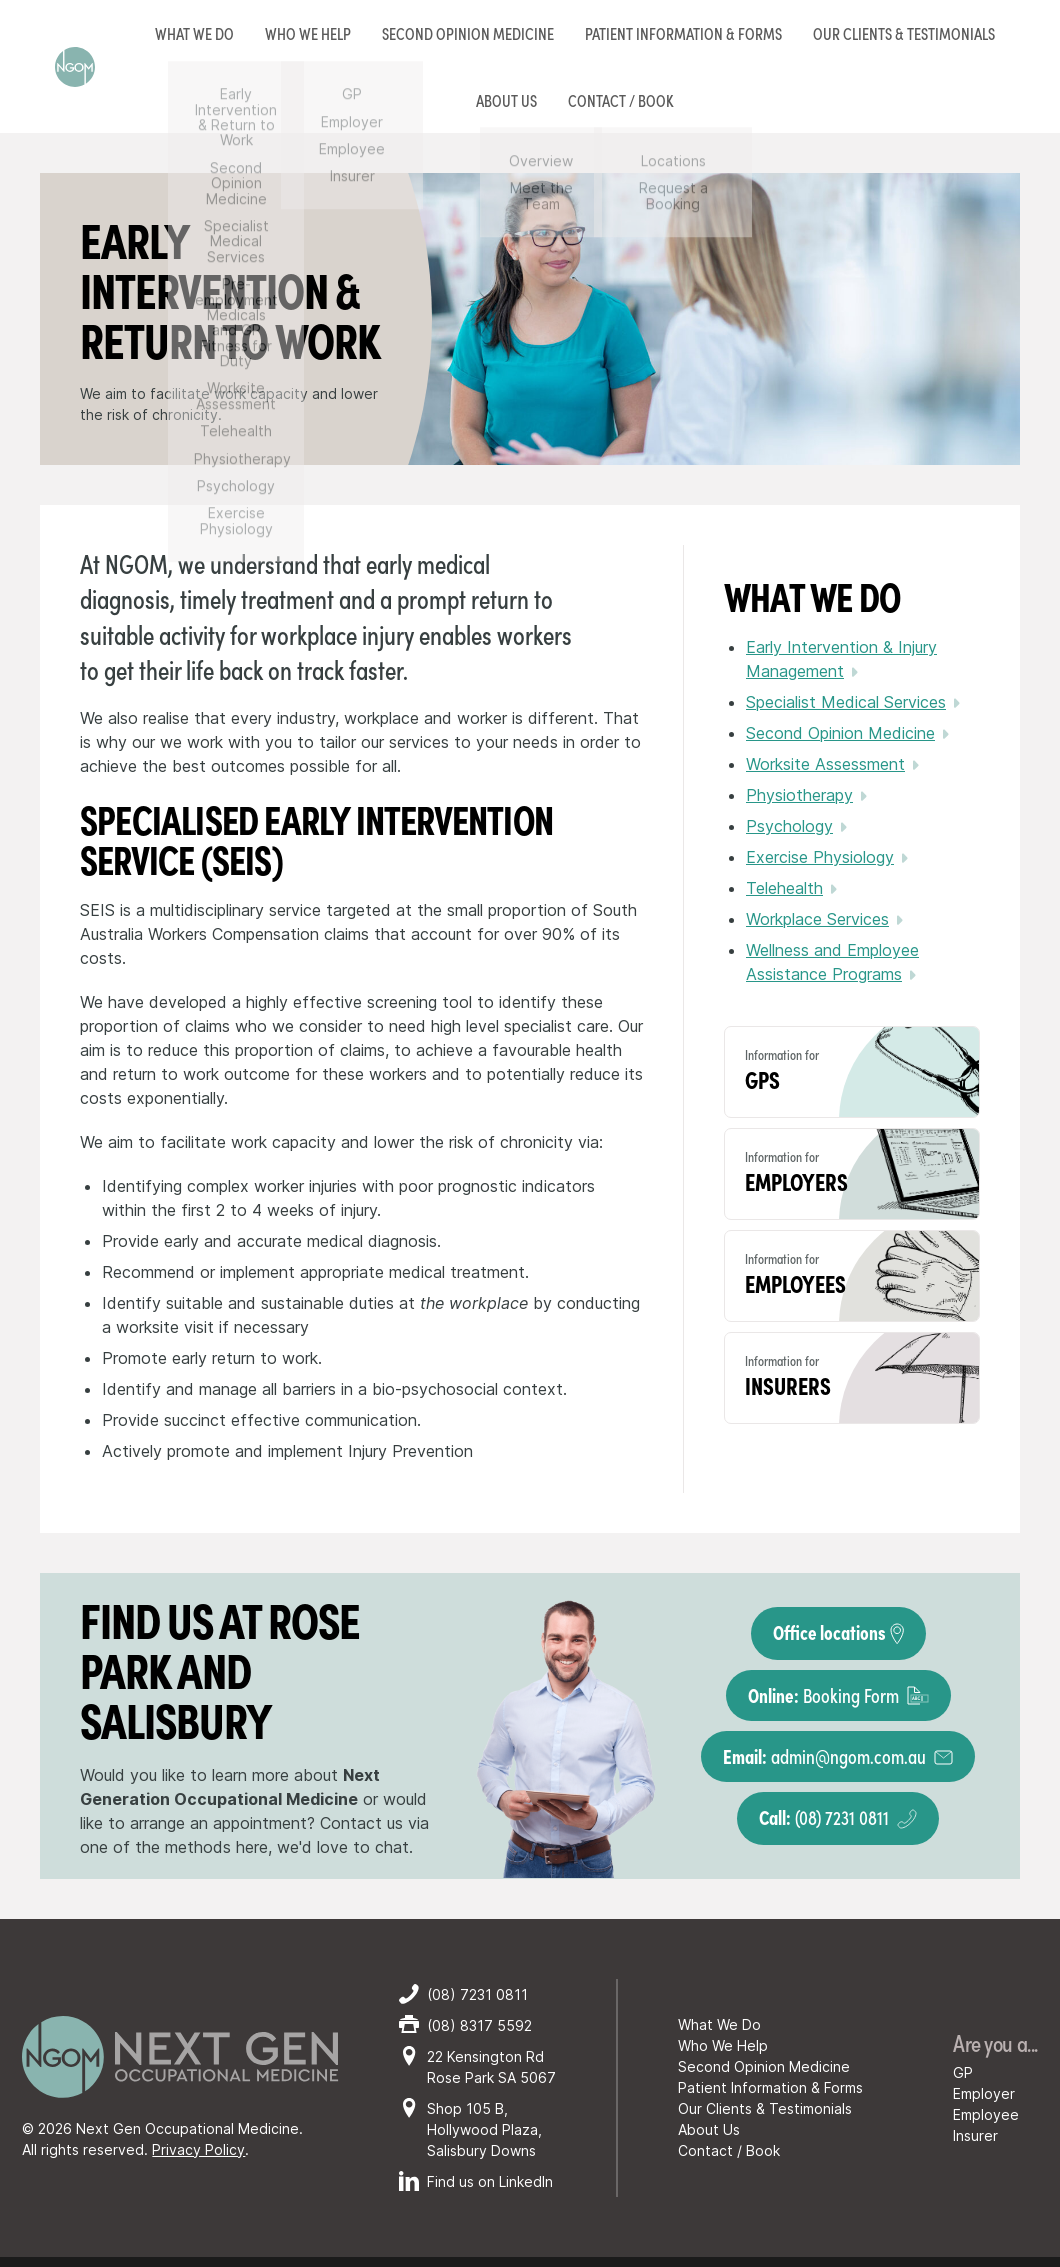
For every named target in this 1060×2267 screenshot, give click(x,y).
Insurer (975, 2135)
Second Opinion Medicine (468, 33)
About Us (709, 2129)
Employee (986, 2114)
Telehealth (784, 888)
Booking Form (838, 1694)
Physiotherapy (799, 795)
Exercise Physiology (820, 857)
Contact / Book (729, 2150)
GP (963, 2072)
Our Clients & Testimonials (904, 33)
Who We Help (723, 2045)
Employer (984, 2093)
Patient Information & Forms (683, 33)
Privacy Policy (198, 2149)
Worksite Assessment (825, 764)
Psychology (789, 826)
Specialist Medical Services (846, 702)
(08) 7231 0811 (838, 1816)
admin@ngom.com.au (838, 1755)
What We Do (719, 2024)
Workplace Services (817, 919)
